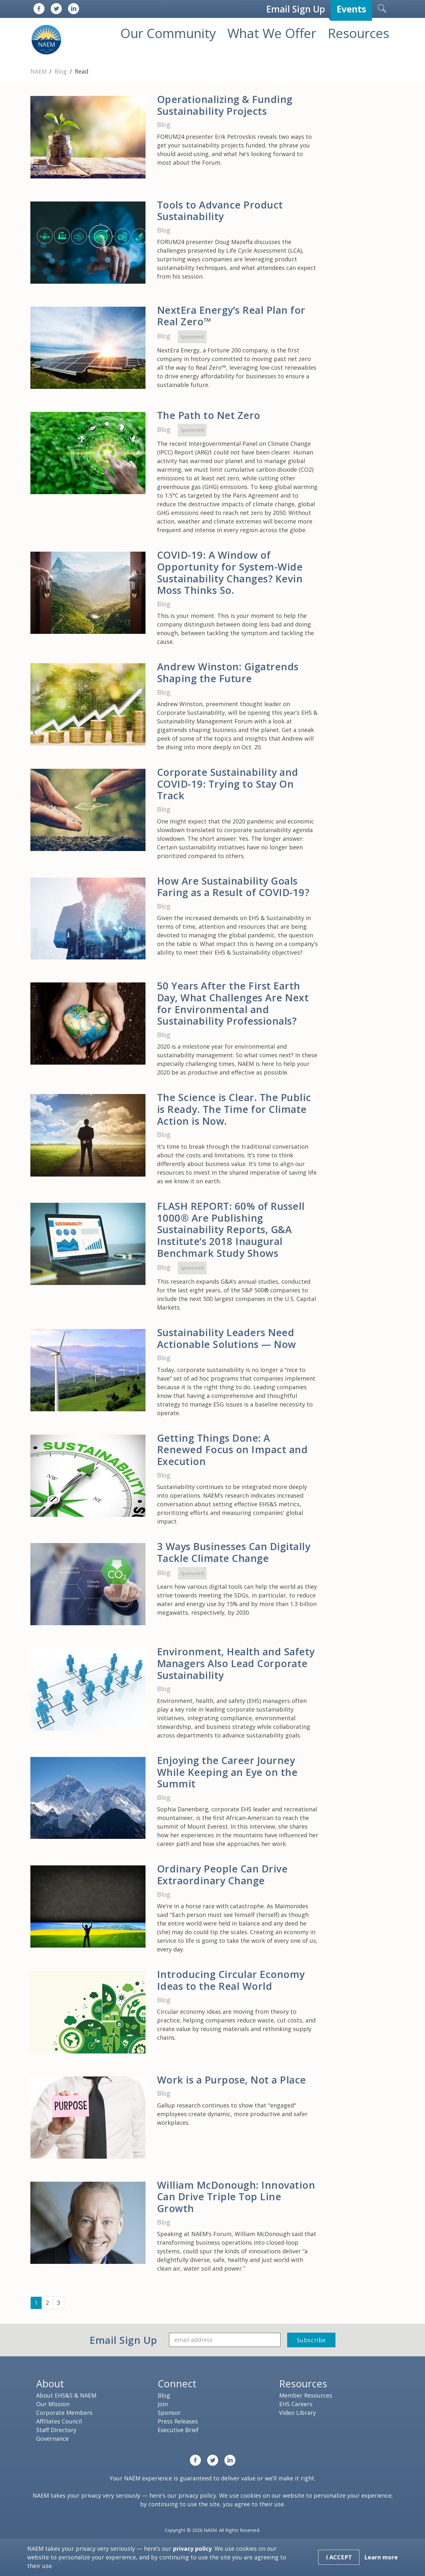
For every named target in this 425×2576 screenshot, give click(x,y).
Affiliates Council (59, 2421)
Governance (52, 2438)
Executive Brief (178, 2430)
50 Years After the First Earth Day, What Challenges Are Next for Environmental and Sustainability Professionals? (233, 1003)
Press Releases (178, 2421)
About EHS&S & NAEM (66, 2395)
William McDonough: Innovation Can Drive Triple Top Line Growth (236, 2196)
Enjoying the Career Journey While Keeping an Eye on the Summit (227, 1771)
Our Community (168, 33)
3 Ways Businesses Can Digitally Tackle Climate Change (234, 1552)
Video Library (297, 2412)
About (50, 2383)
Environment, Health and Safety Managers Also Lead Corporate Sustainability (236, 1663)
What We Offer (271, 33)
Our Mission (52, 2404)
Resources (358, 33)
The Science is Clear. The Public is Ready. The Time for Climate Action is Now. (234, 1109)
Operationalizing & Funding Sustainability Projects (225, 105)
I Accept (339, 2557)
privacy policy (197, 2495)
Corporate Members (64, 2412)
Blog (61, 71)
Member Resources (305, 2395)
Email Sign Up (295, 9)
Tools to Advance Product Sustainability (220, 210)
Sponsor (169, 2412)
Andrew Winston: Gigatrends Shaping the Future (228, 672)
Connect (177, 2383)
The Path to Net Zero (208, 415)
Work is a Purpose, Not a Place (231, 2079)
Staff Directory (56, 2430)
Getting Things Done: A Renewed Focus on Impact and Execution (232, 1449)
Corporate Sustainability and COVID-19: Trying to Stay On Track (227, 783)
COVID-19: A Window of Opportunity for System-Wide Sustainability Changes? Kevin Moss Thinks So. (230, 572)
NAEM (39, 71)
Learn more (381, 2557)
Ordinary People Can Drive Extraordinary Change (222, 1874)
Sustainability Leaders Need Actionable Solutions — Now (226, 1338)
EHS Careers (295, 2404)
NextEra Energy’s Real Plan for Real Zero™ (231, 315)
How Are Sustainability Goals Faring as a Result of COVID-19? (233, 886)
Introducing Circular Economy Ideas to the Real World (231, 1980)
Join (163, 2404)
